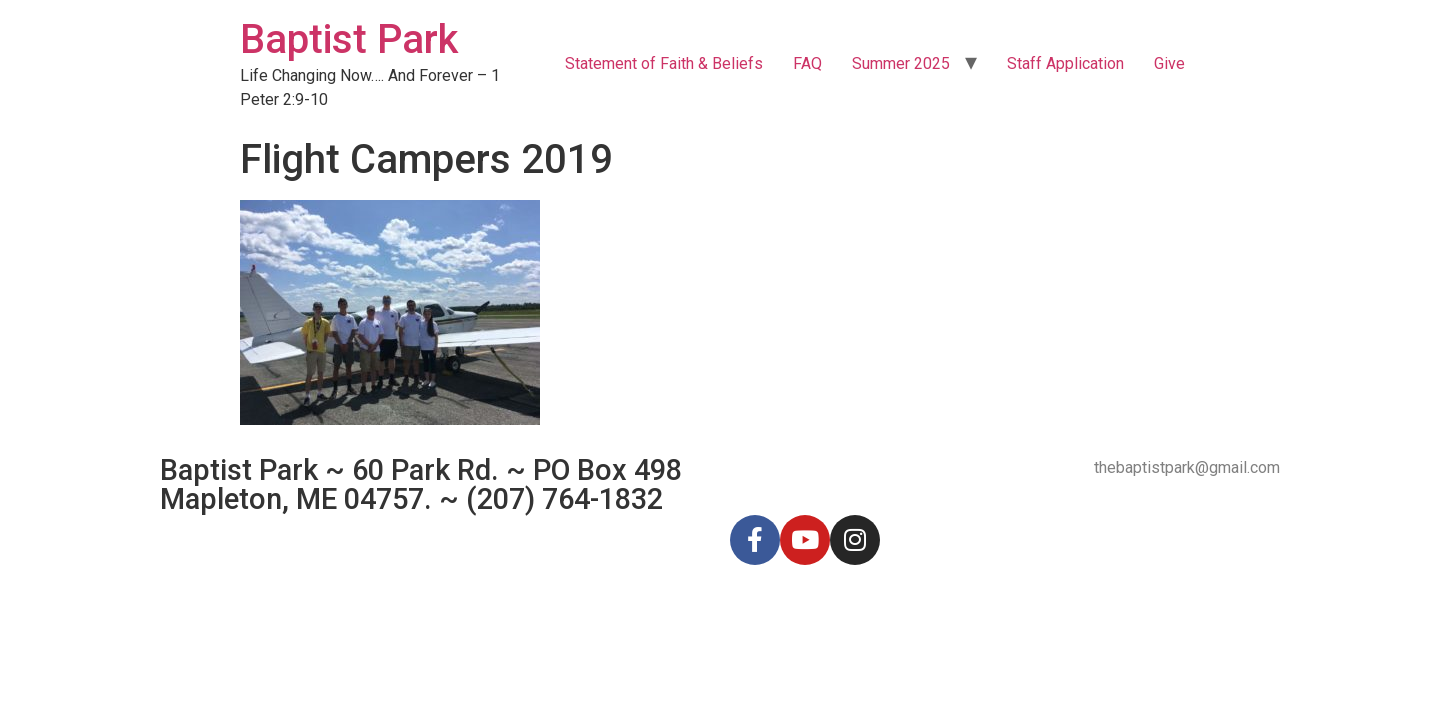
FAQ (807, 63)
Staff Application (1065, 63)
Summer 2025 (901, 63)
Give (1169, 63)
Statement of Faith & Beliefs (664, 63)
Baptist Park (349, 39)
